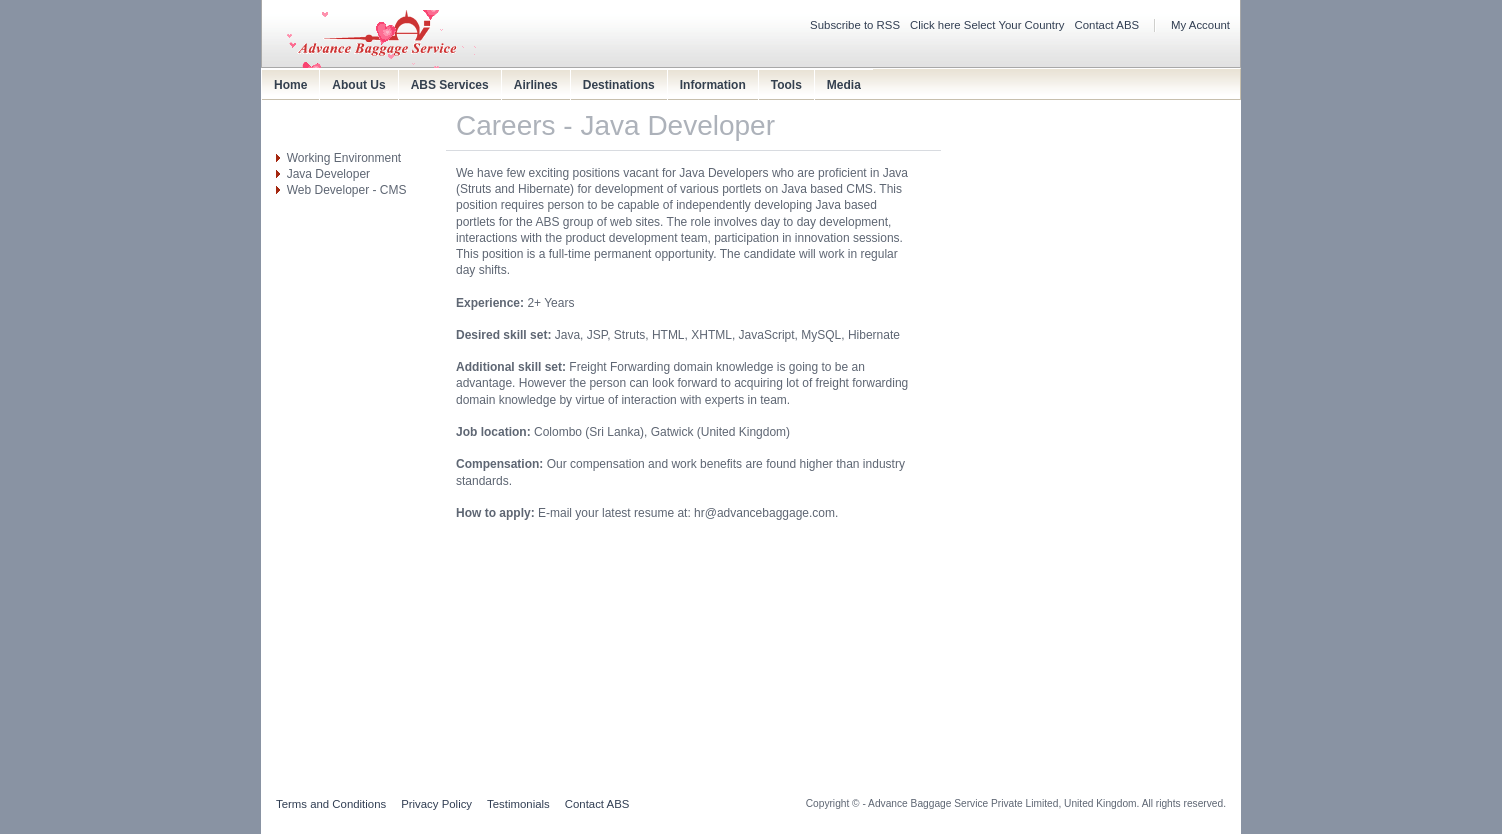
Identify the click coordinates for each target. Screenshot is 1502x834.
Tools (786, 85)
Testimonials (518, 804)
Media (844, 85)
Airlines (536, 85)
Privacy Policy (436, 804)
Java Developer (328, 174)
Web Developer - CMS (347, 190)
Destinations (619, 85)
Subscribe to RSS (855, 25)
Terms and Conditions (331, 804)
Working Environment (344, 158)
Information (713, 85)
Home (290, 85)
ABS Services (450, 85)
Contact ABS (1107, 25)
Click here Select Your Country (987, 25)
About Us (358, 85)
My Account (1200, 25)
